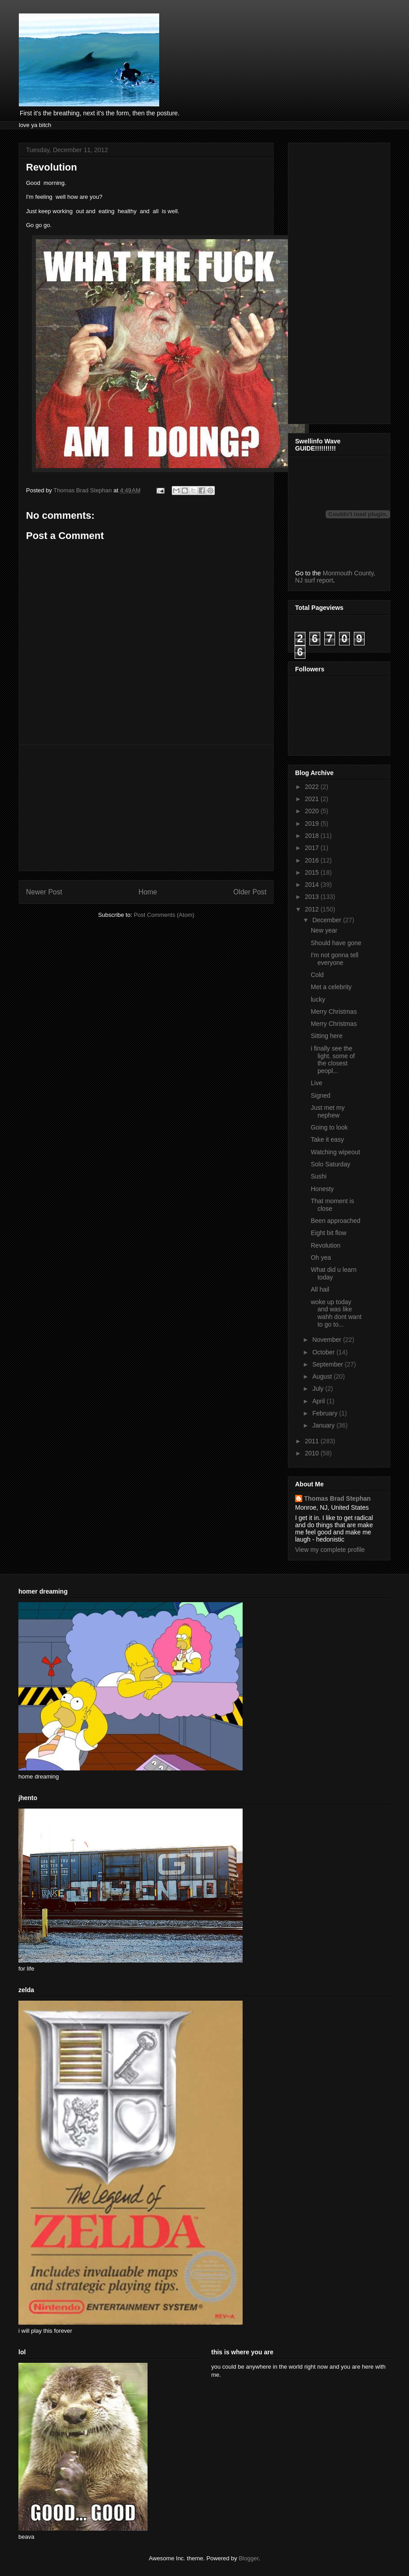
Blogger (248, 2558)
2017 (313, 847)
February (325, 1413)
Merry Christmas (334, 1011)
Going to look (329, 1127)
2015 (313, 872)
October (324, 1352)
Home (148, 892)
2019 (313, 823)
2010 (313, 1453)
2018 (313, 835)
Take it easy (327, 1139)
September (328, 1364)
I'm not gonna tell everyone (334, 958)
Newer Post (44, 892)
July (318, 1388)
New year (324, 930)
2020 (313, 811)
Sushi (318, 1176)
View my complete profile (330, 1549)
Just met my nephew (327, 1111)
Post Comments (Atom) (164, 914)
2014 (313, 884)
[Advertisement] (146, 808)
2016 (313, 860)
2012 (313, 909)
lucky (318, 999)
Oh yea (321, 1257)
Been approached (336, 1220)
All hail (320, 1289)
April (319, 1401)
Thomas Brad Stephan (337, 1498)
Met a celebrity (331, 986)
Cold (317, 974)
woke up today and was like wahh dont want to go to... (336, 1313)
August (322, 1376)
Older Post (249, 892)
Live (316, 1082)
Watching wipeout (335, 1152)
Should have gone (336, 942)
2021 (313, 798)
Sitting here (327, 1035)
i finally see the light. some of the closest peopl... (333, 1059)
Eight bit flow (328, 1232)
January (324, 1425)
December (327, 920)
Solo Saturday (330, 1164)
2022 (313, 786)
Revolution (325, 1245)
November (327, 1339)
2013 (313, 896)
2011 (313, 1441)
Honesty (322, 1188)
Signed (321, 1095)
